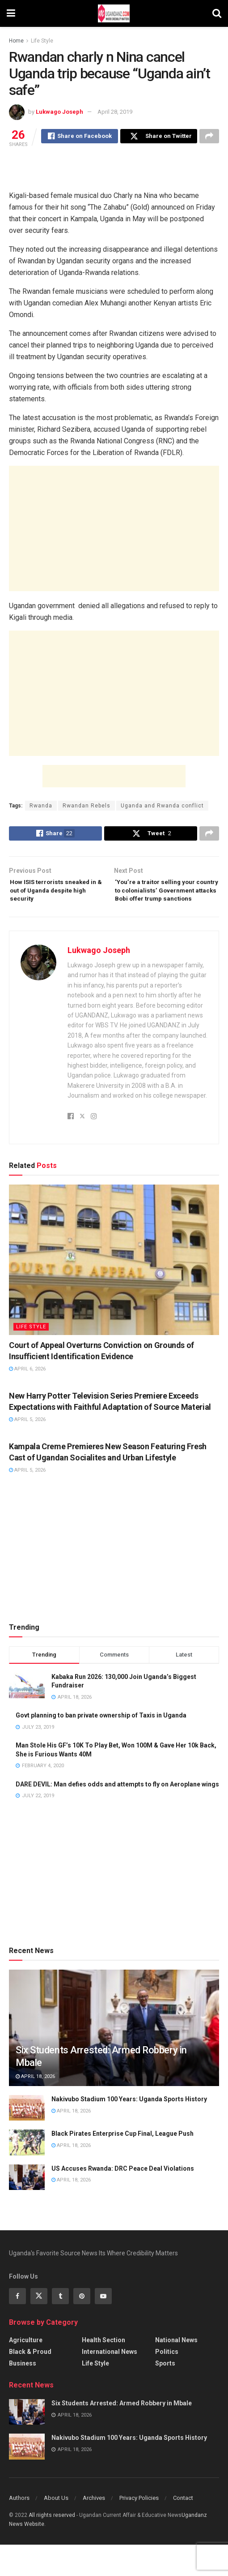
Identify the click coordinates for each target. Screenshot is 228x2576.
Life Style (42, 41)
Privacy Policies (139, 2529)
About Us (56, 2529)
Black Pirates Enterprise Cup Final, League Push (122, 2164)
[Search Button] (216, 13)
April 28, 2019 (114, 111)
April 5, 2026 (27, 1451)
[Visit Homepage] (114, 13)
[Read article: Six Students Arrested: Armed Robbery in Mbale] (27, 2443)
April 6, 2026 (27, 1400)
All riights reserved (52, 2546)
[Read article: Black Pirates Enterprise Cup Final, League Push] (27, 2173)
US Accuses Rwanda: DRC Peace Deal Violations (122, 2199)
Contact (183, 2529)
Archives (94, 2529)
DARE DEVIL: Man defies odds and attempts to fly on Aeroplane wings (117, 1815)
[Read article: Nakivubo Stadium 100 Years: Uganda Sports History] (27, 2139)
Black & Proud (30, 2382)
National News (176, 2370)
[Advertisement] (114, 168)
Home (16, 41)
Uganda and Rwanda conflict (162, 807)
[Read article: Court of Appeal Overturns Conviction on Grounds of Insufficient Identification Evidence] (114, 1290)
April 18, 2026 (35, 2107)
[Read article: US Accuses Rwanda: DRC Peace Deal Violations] (27, 2208)
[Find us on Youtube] (103, 2327)
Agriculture (25, 2370)
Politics (166, 2382)
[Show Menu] (11, 13)
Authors (19, 2529)
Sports (165, 2394)
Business (22, 2394)
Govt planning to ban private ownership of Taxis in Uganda (101, 1746)
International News (109, 2382)
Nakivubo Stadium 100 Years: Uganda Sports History (129, 2130)
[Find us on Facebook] (17, 2327)
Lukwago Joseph (59, 111)
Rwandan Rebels (86, 807)
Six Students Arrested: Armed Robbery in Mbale (121, 2434)
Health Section (103, 2370)
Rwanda (41, 807)
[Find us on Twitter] (38, 2327)
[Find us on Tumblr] (60, 2327)
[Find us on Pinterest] (81, 2327)
